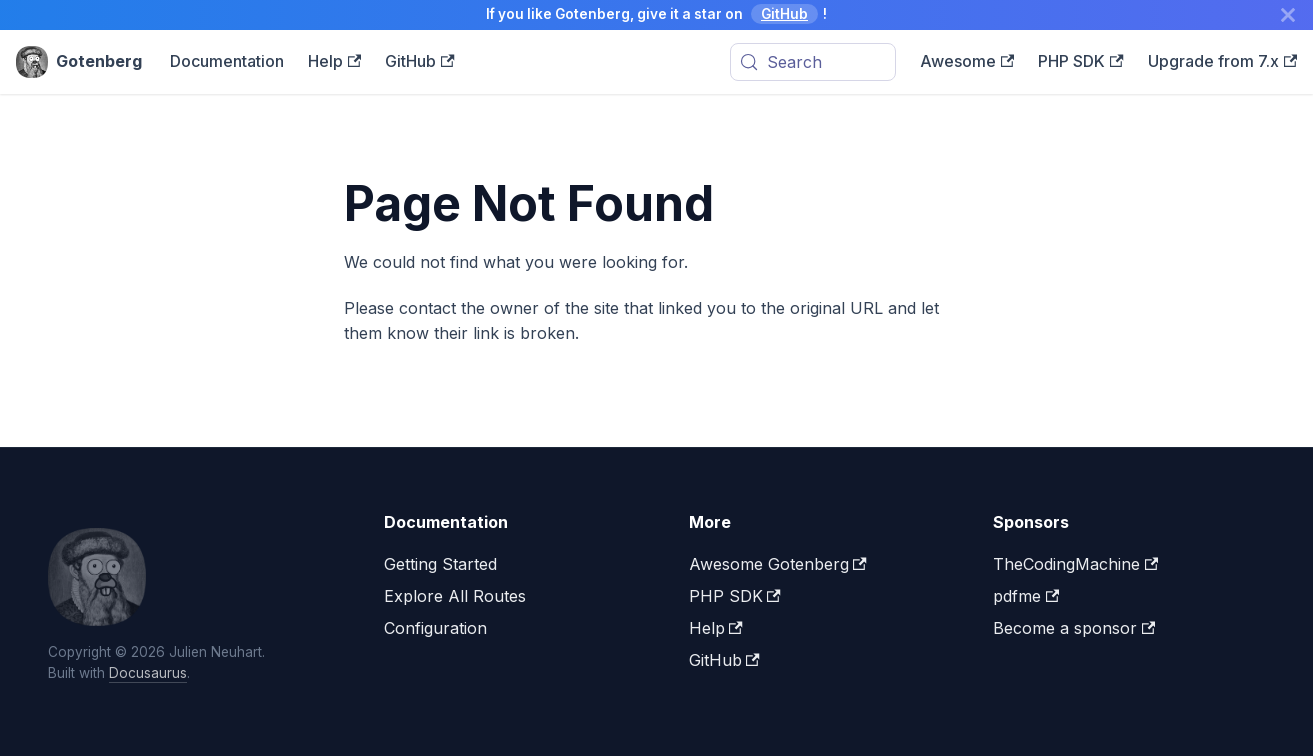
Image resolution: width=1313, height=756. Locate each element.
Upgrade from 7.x (1222, 61)
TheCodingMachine (1075, 564)
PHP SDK (1080, 61)
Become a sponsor (1074, 628)
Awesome (967, 61)
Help (334, 61)
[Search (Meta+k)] (813, 62)
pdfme (1026, 596)
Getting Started (440, 564)
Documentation (227, 61)
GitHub (784, 14)
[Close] (1288, 15)
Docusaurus (148, 673)
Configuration (435, 628)
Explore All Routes (455, 596)
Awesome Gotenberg (778, 564)
